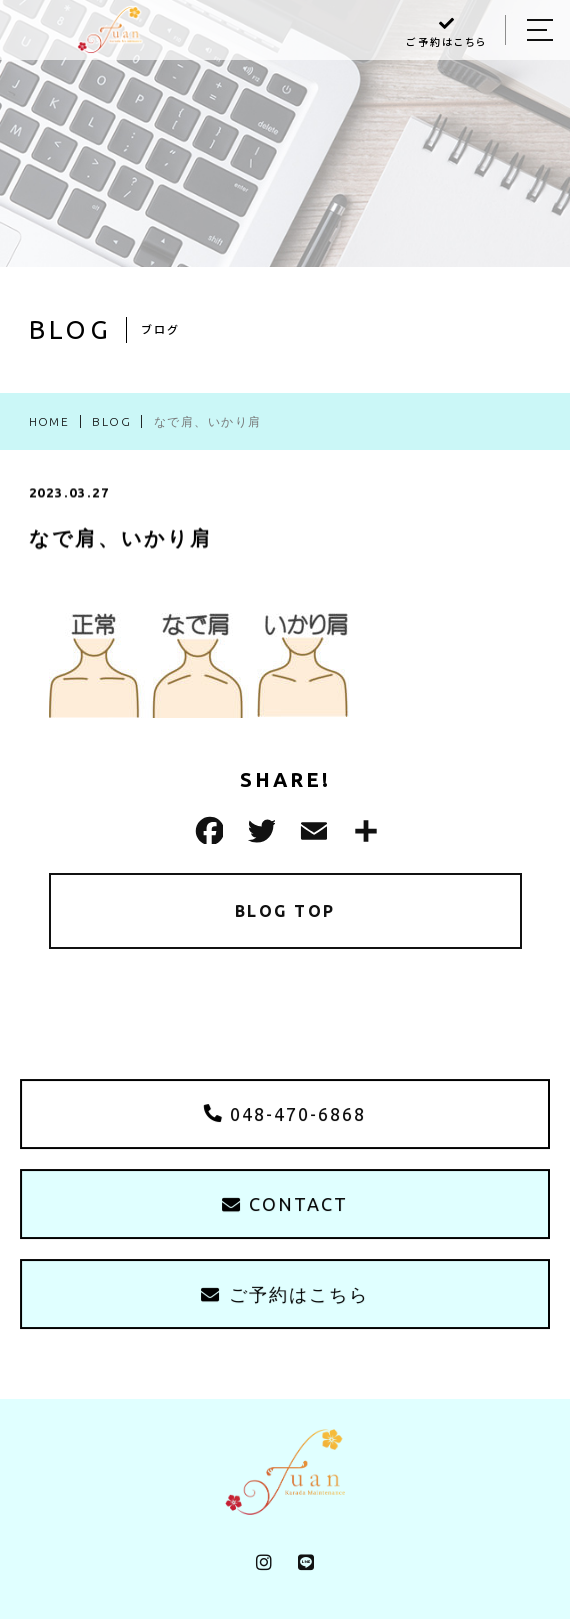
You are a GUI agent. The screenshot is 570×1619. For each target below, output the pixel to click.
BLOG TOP (285, 911)
